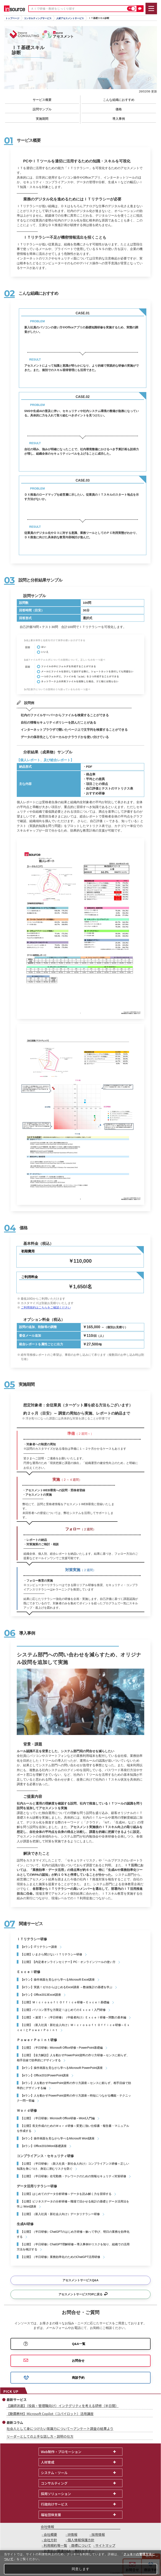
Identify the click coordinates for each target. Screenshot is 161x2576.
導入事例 (118, 118)
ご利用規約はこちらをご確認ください (46, 1307)
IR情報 (72, 2534)
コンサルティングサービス (38, 18)
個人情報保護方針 (81, 2539)
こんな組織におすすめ (118, 99)
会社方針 (50, 2539)
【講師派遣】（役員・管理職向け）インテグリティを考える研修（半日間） (62, 2405)
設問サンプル (42, 109)
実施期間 (42, 118)
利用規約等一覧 (55, 2545)
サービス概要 (42, 99)
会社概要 (50, 2534)
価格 (119, 109)
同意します (81, 2569)
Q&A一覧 (78, 2344)
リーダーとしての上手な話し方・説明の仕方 (40, 2436)
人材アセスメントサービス (70, 18)
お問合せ (78, 2360)
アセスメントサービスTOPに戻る (80, 2294)
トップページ (12, 18)
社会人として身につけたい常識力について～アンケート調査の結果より (59, 2428)
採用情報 (98, 2534)
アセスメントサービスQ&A (80, 2280)
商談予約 (78, 2377)
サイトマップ (105, 2545)
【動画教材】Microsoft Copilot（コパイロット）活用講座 (49, 2413)
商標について (81, 2545)
